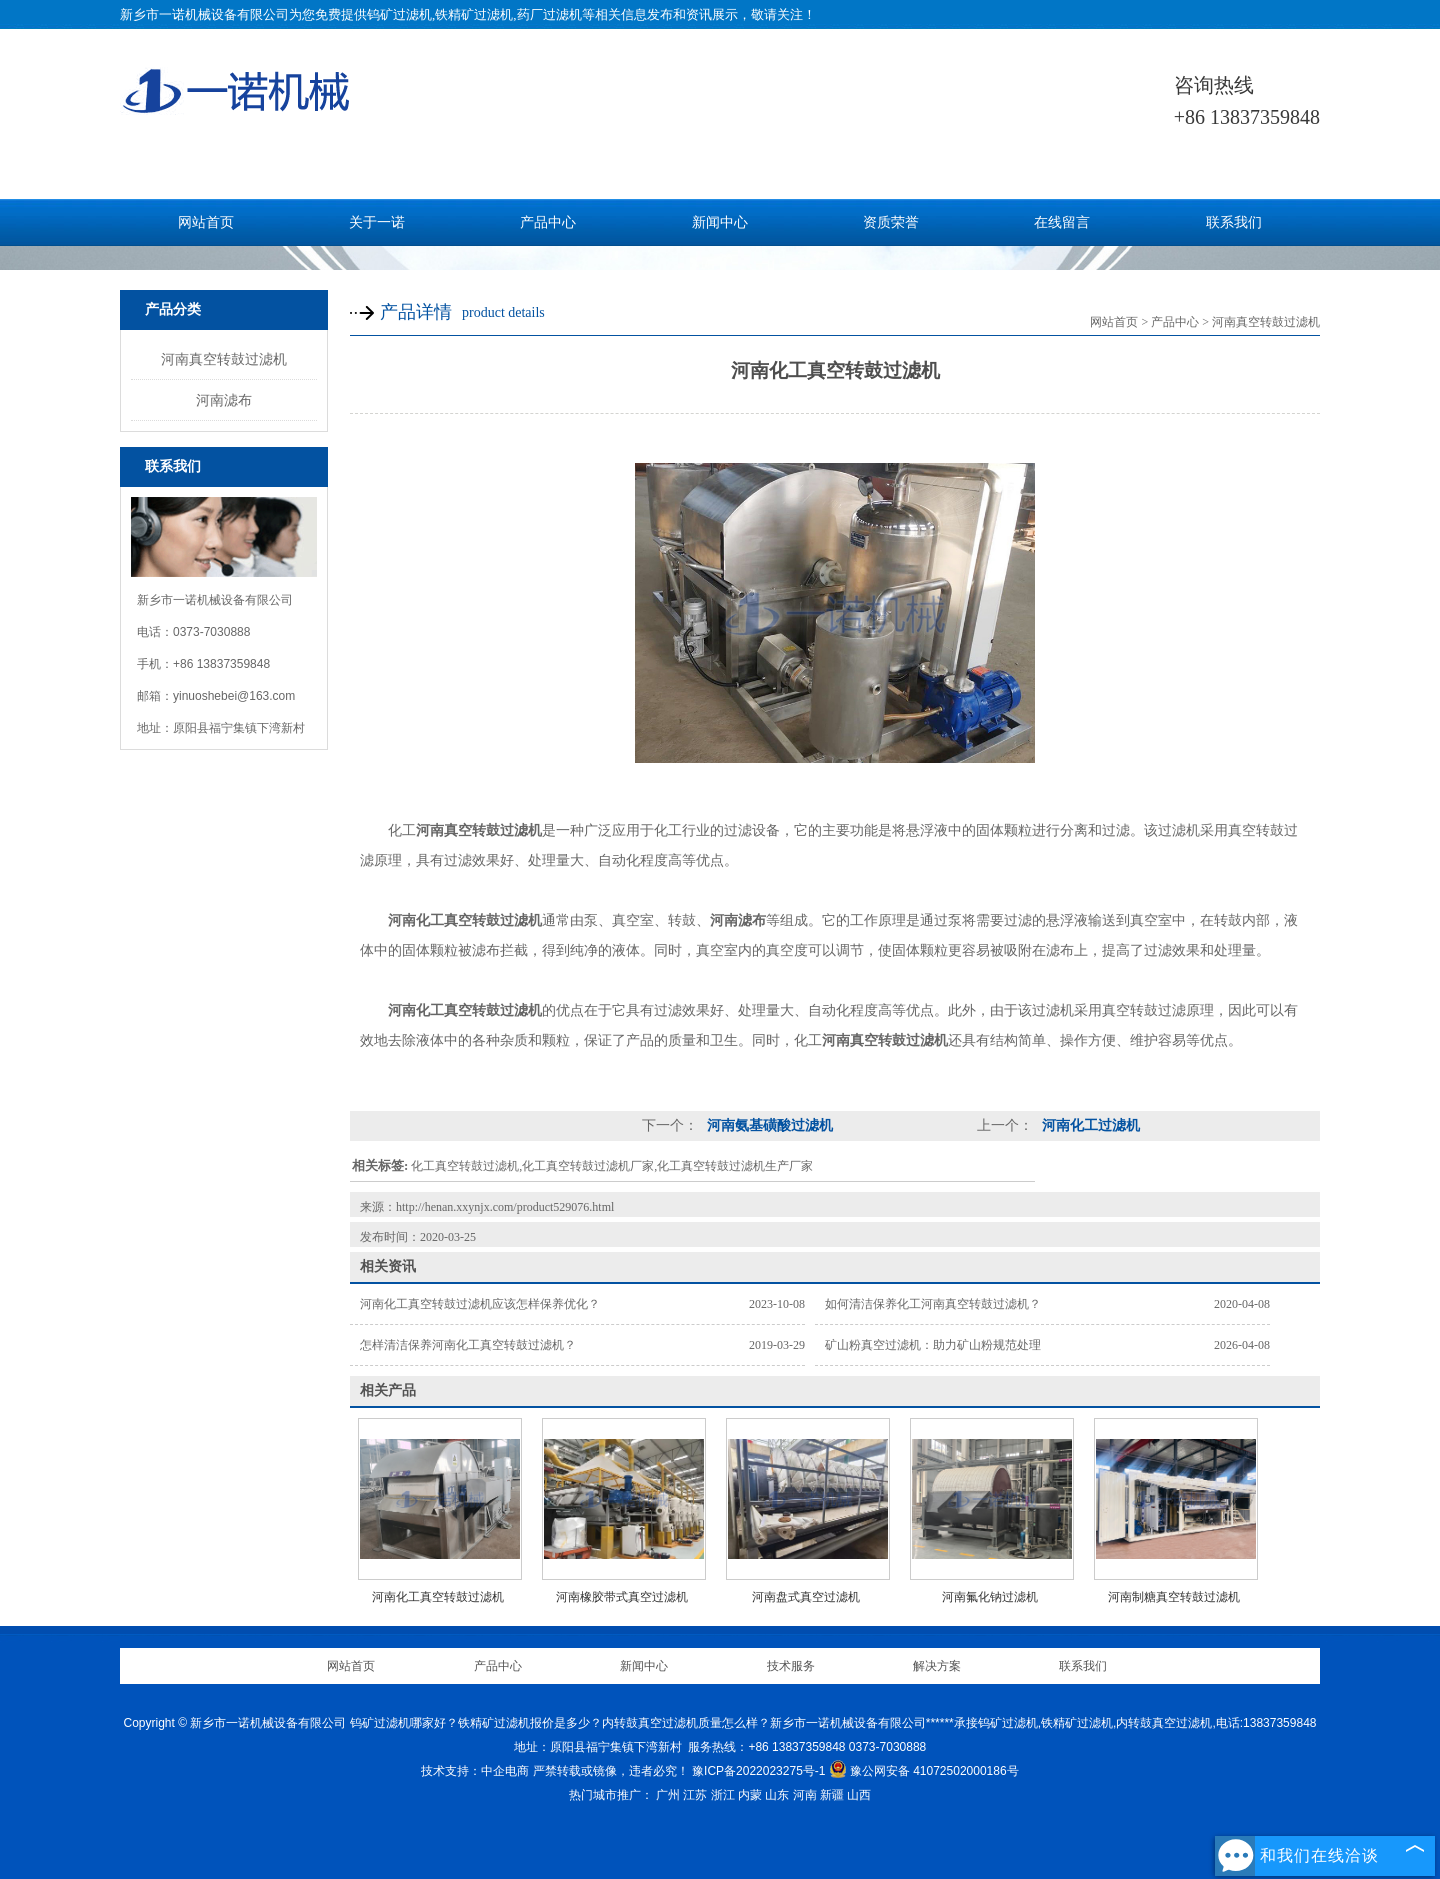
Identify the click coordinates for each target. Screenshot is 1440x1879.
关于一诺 (377, 222)
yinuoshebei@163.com (234, 696)
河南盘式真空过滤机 (806, 1597)
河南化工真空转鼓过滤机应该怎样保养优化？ (480, 1304)
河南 (805, 1795)
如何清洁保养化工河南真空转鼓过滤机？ (933, 1304)
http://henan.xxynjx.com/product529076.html (505, 1207)
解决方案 (937, 1666)
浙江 (723, 1795)
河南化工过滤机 (1089, 1125)
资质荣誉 (891, 222)
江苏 (695, 1795)
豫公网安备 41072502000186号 (924, 1771)
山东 (777, 1795)
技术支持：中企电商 (475, 1771)
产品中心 (548, 222)
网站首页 (206, 222)
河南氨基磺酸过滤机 (768, 1125)
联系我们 (1234, 222)
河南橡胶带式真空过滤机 (622, 1597)
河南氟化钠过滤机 (990, 1597)
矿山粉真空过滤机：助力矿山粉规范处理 (933, 1345)
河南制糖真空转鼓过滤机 (1174, 1597)
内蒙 (750, 1795)
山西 (859, 1795)
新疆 (832, 1795)
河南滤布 (224, 400)
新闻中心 (720, 222)
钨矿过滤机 (399, 14)
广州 (668, 1795)
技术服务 (791, 1666)
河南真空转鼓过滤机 (224, 359)
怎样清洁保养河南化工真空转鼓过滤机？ (468, 1345)
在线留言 (1062, 222)
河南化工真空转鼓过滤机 (438, 1597)
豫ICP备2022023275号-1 (758, 1771)
